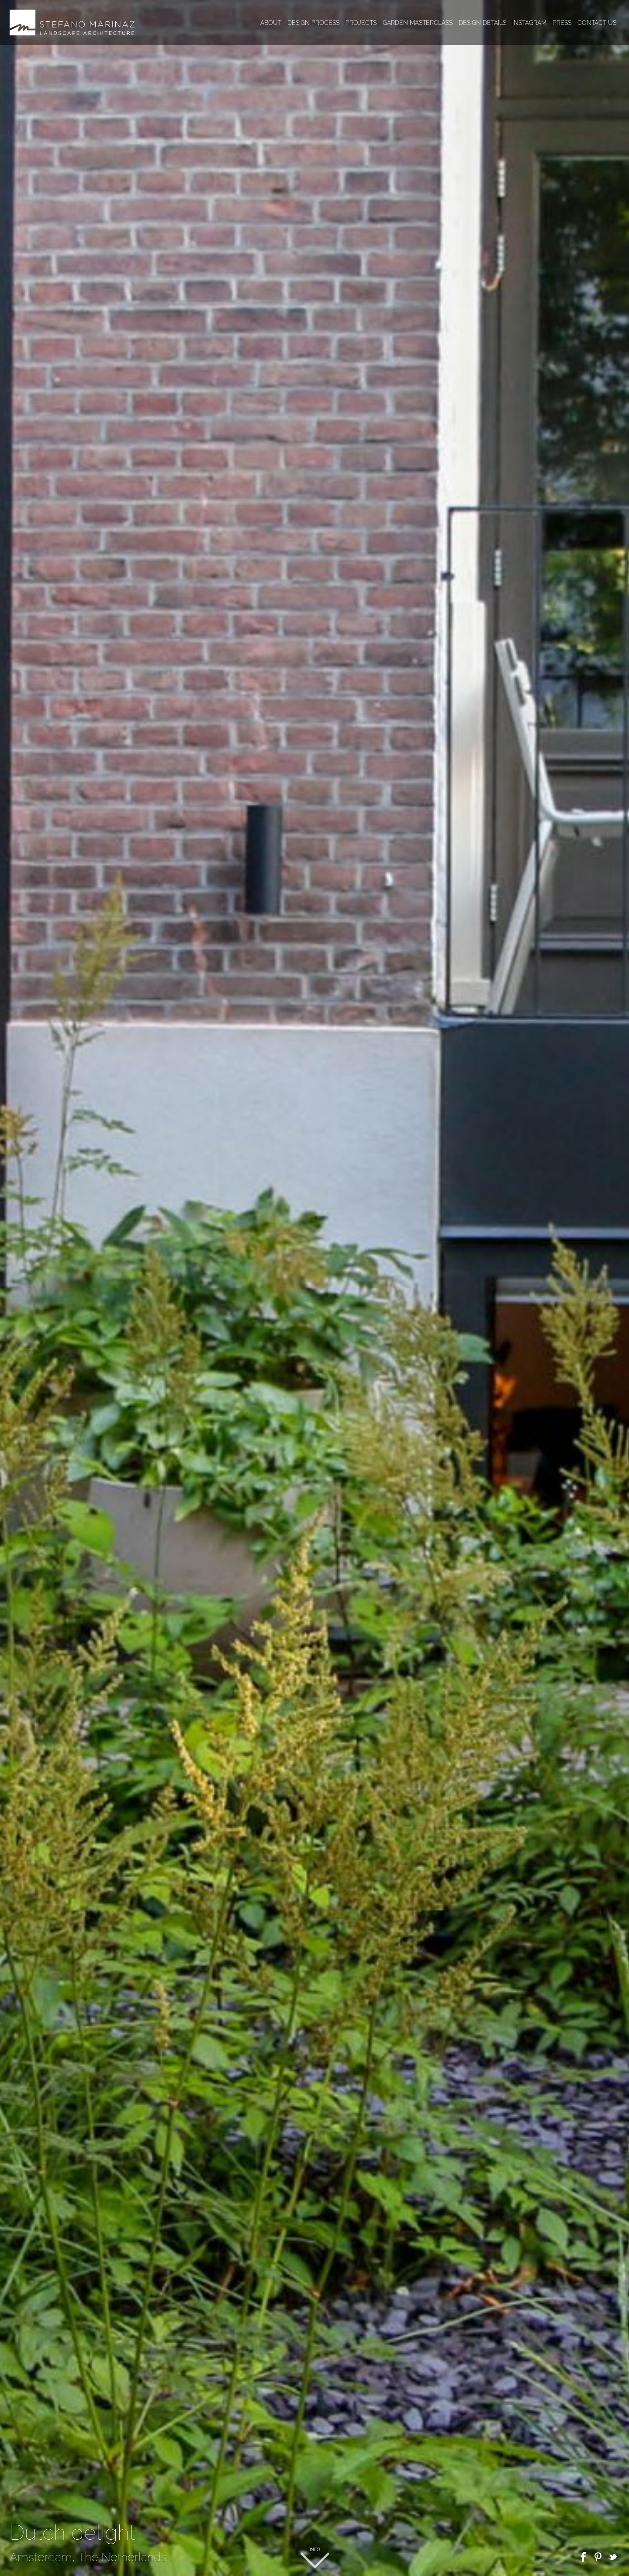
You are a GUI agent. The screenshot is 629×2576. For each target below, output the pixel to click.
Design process (313, 22)
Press (562, 22)
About (270, 22)
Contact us (596, 22)
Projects (361, 22)
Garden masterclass (418, 22)
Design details (482, 22)
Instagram (529, 22)
